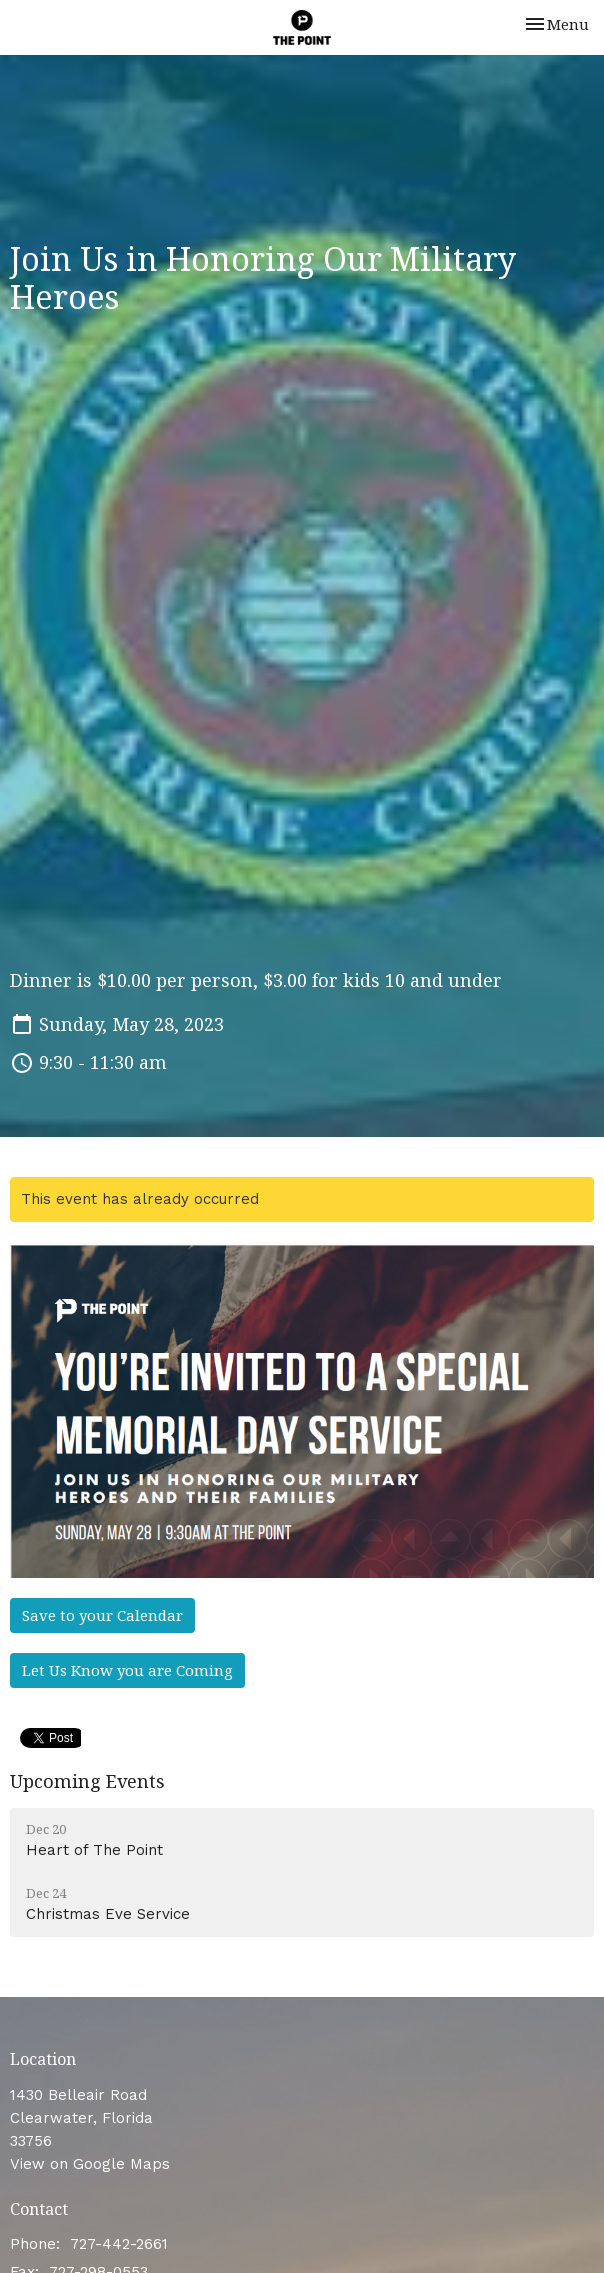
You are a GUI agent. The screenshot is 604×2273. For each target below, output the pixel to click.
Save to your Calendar (102, 1615)
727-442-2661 (119, 2244)
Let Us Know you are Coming (127, 1670)
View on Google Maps (90, 2164)
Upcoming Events (87, 1781)
